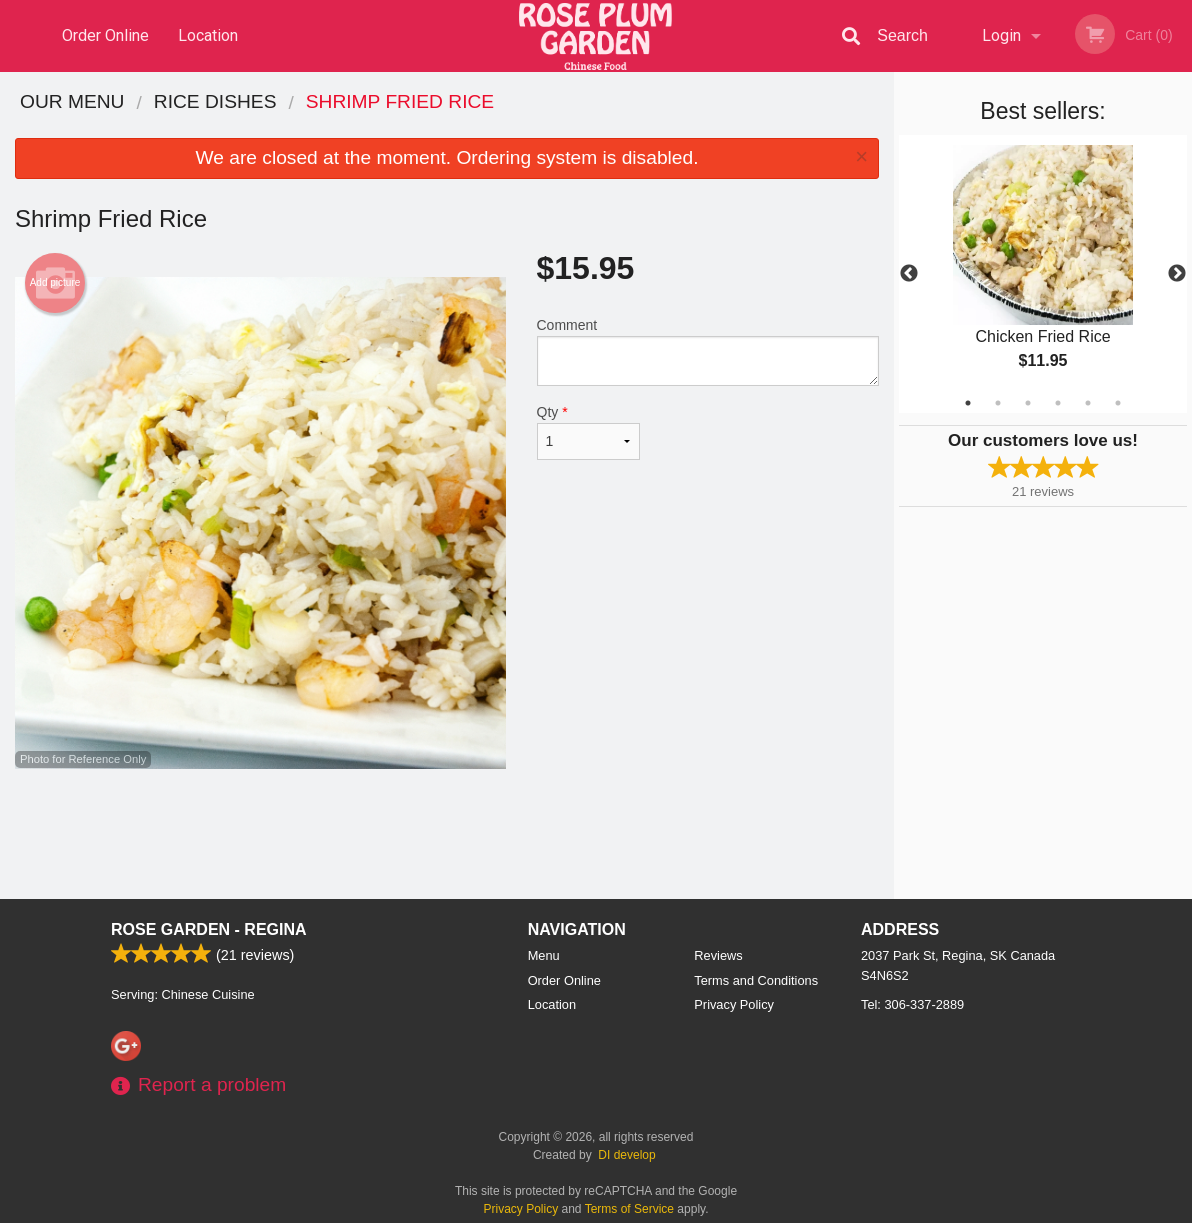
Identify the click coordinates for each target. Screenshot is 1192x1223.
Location (208, 35)
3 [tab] (1028, 403)
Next (1177, 274)
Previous (909, 274)
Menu (544, 955)
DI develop (626, 1155)
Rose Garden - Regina (209, 929)
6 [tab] (1118, 403)
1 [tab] (968, 403)
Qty (588, 432)
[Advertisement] (447, 834)
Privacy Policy (734, 1004)
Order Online (105, 35)
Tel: (912, 1004)
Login (1001, 35)
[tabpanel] (1043, 274)
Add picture (55, 283)
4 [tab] (1058, 403)
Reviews (718, 955)
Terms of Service (629, 1209)
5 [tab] (1088, 403)
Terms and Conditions (756, 980)
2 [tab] (998, 403)
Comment (708, 351)
